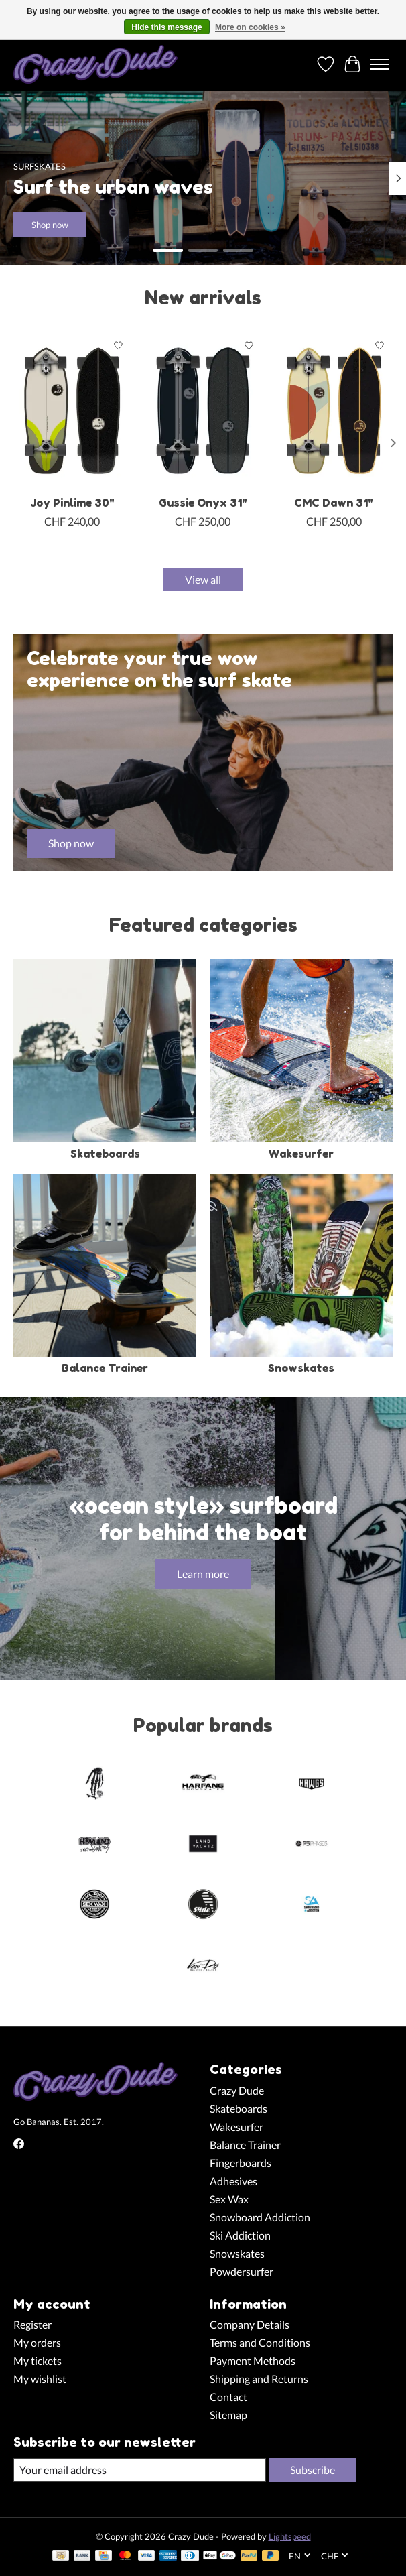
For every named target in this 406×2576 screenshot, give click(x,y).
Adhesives (233, 2180)
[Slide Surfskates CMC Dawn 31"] (334, 410)
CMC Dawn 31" (333, 502)
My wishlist (39, 2378)
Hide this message (166, 27)
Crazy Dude (237, 2090)
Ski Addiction (240, 2235)
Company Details (249, 2324)
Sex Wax (229, 2199)
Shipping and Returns (259, 2378)
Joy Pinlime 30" (72, 502)
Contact (228, 2396)
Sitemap (228, 2414)
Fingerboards (240, 2162)
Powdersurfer (241, 2271)
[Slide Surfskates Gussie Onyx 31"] (202, 410)
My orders (37, 2342)
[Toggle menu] (379, 64)
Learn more (203, 1573)
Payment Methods (252, 2360)
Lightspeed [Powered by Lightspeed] (290, 2536)
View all (203, 579)
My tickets (37, 2360)
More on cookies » (250, 27)
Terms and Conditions (260, 2342)
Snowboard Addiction (260, 2217)
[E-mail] (139, 2469)
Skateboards (105, 1153)
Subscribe (312, 2469)
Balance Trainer (105, 1368)
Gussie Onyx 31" (203, 502)
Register (32, 2324)
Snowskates (301, 1368)
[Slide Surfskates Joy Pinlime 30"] (72, 410)
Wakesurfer (301, 1153)
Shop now (49, 224)
